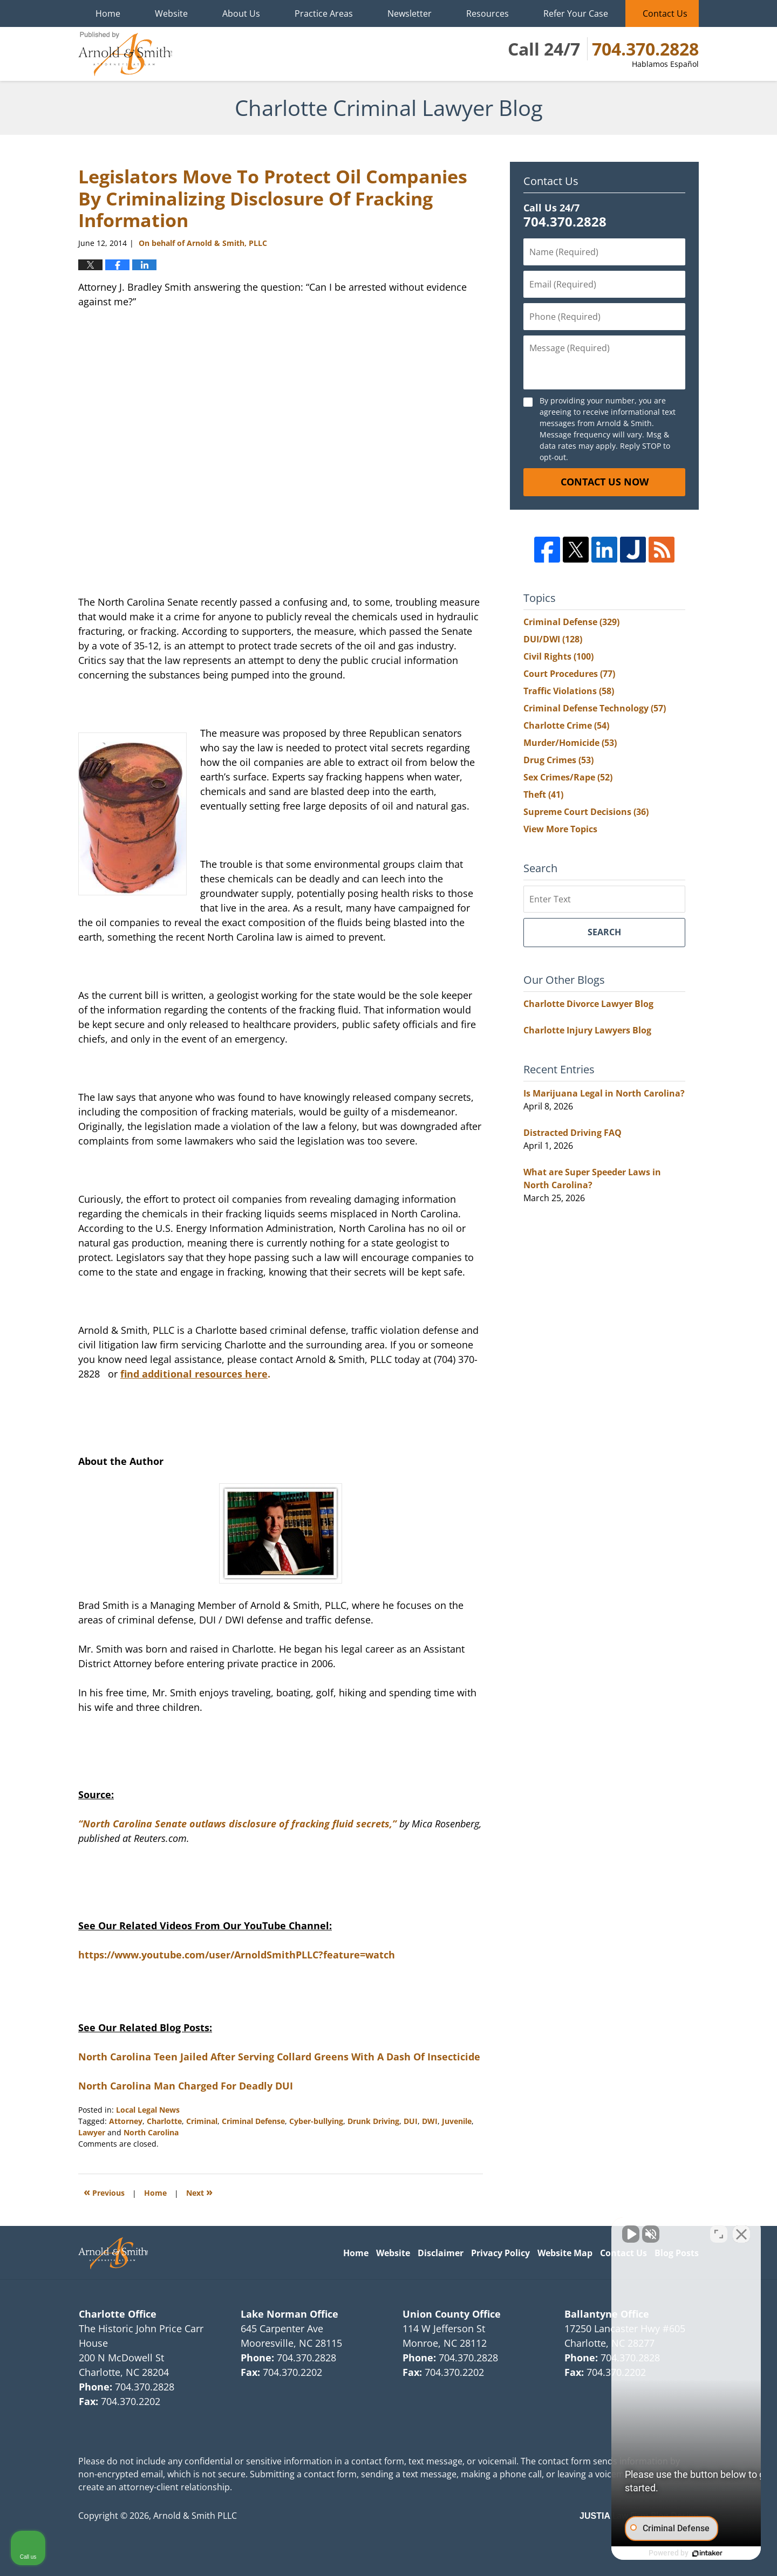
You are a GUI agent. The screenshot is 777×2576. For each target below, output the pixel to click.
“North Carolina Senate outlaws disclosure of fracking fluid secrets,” (237, 1823)
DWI (430, 2121)
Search (604, 932)
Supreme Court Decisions (586, 812)
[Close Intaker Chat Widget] (741, 2231)
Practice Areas (324, 13)
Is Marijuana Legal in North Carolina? (604, 1093)
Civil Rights (558, 656)
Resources (487, 13)
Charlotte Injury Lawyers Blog (587, 1030)
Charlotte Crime (566, 725)
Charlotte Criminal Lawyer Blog (125, 54)
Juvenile (457, 2121)
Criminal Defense (253, 2121)
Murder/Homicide (570, 743)
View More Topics (560, 829)
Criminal (201, 2121)
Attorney (125, 2121)
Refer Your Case (575, 13)
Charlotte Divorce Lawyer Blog (588, 1004)
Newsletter (409, 13)
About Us (241, 13)
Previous (104, 2191)
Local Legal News (148, 2110)
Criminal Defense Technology (594, 708)
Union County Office (452, 2313)
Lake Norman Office (289, 2313)
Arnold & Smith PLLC (195, 2516)
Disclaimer (441, 2253)
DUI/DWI (552, 639)
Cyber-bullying (316, 2121)
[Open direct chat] (718, 2231)
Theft (543, 794)
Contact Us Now (605, 481)
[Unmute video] (586, 2231)
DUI (411, 2121)
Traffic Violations (568, 691)
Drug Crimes (558, 760)
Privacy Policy (500, 2253)
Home (108, 13)
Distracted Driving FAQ (572, 1133)
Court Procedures (569, 674)
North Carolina (151, 2132)
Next (199, 2191)
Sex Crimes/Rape (567, 777)
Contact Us (665, 13)
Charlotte (164, 2121)
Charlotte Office (117, 2313)
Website (171, 13)
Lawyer (91, 2132)
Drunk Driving (373, 2121)
